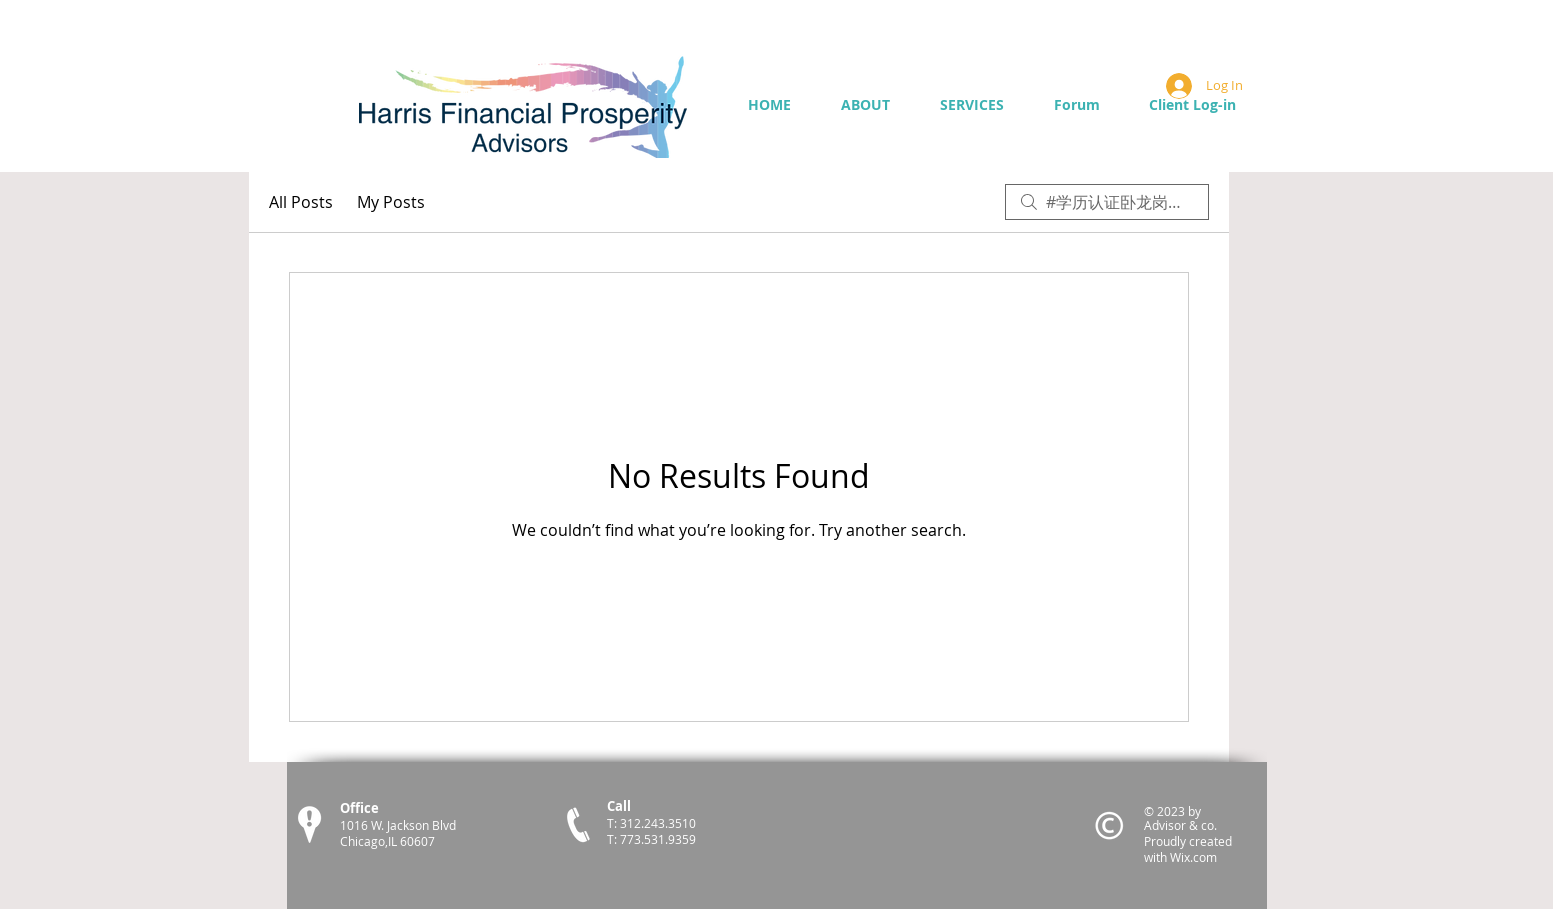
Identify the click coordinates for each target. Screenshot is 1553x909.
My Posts (391, 202)
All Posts (301, 202)
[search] (1107, 202)
